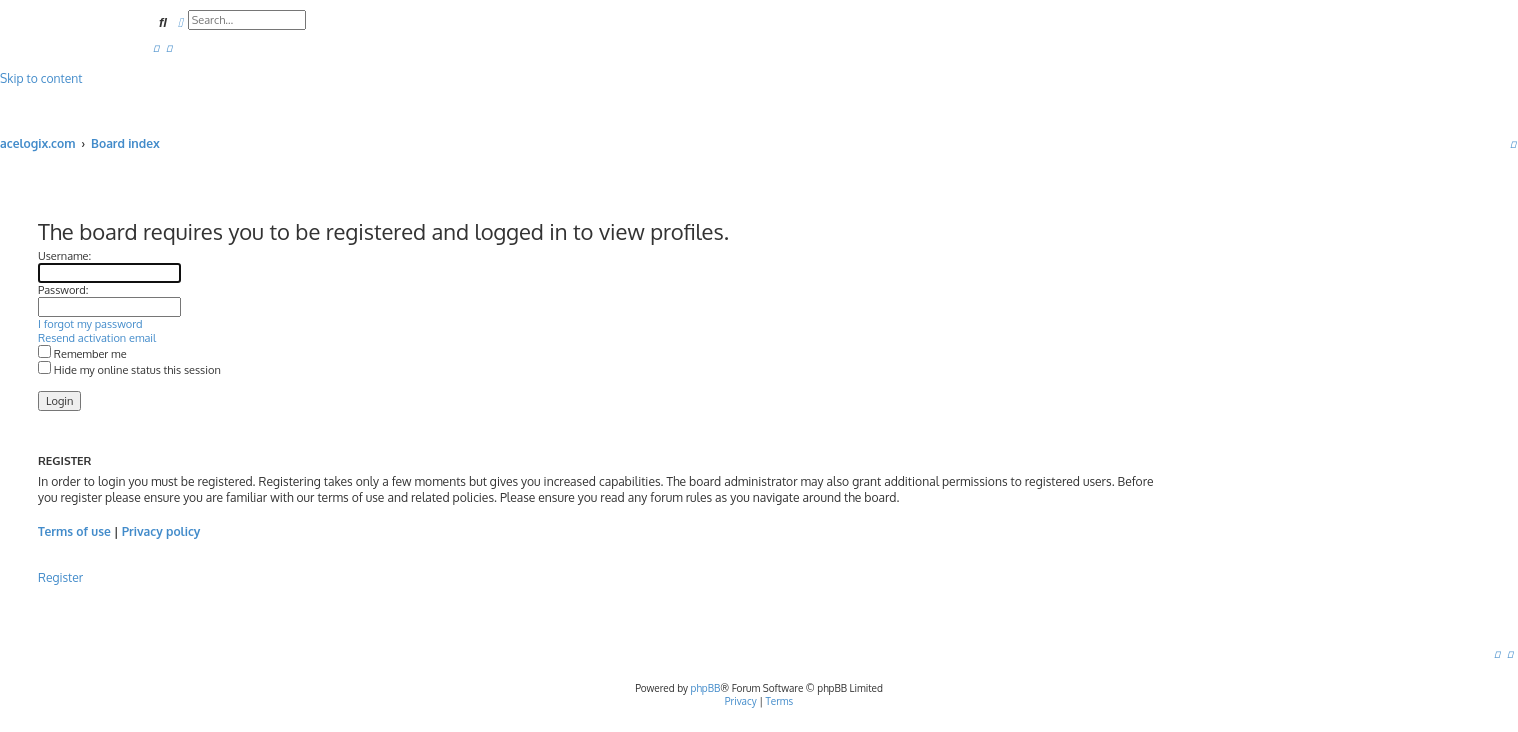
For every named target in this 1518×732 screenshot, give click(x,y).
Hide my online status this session (129, 370)
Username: (64, 256)
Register (60, 577)
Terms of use (74, 531)
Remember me (82, 354)
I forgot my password (90, 324)
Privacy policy (161, 531)
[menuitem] (156, 47)
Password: (63, 290)
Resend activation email (97, 338)
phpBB (706, 688)
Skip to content (41, 78)
